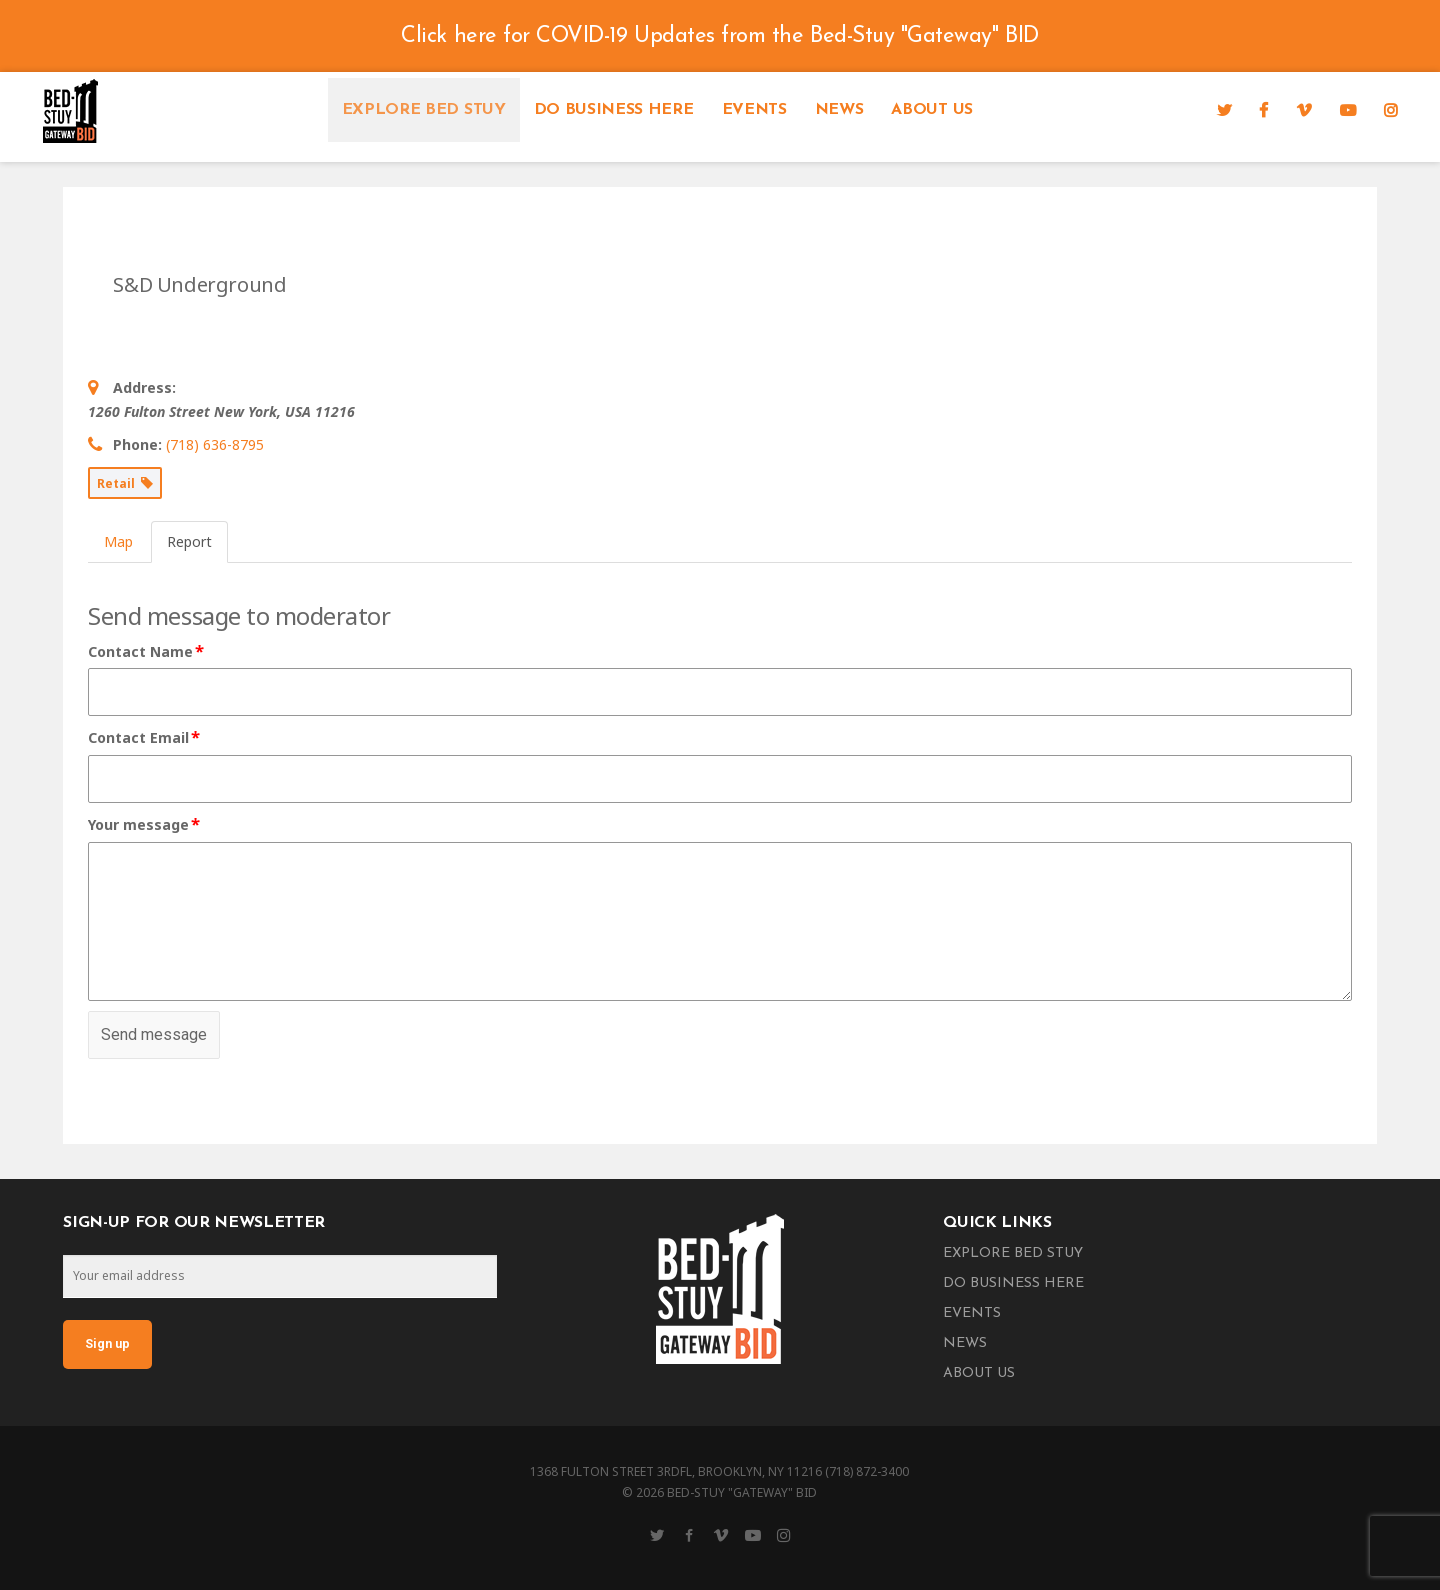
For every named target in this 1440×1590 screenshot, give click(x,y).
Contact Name (147, 652)
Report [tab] (189, 541)
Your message (145, 825)
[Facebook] (1263, 110)
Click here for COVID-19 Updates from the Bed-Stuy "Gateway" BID (719, 36)
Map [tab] (118, 541)
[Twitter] (1224, 110)
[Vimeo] (1304, 110)
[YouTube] (1348, 110)
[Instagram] (1391, 110)
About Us (931, 110)
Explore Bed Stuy (424, 110)
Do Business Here (614, 110)
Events (754, 110)
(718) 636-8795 (215, 444)
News (839, 110)
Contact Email (145, 738)
